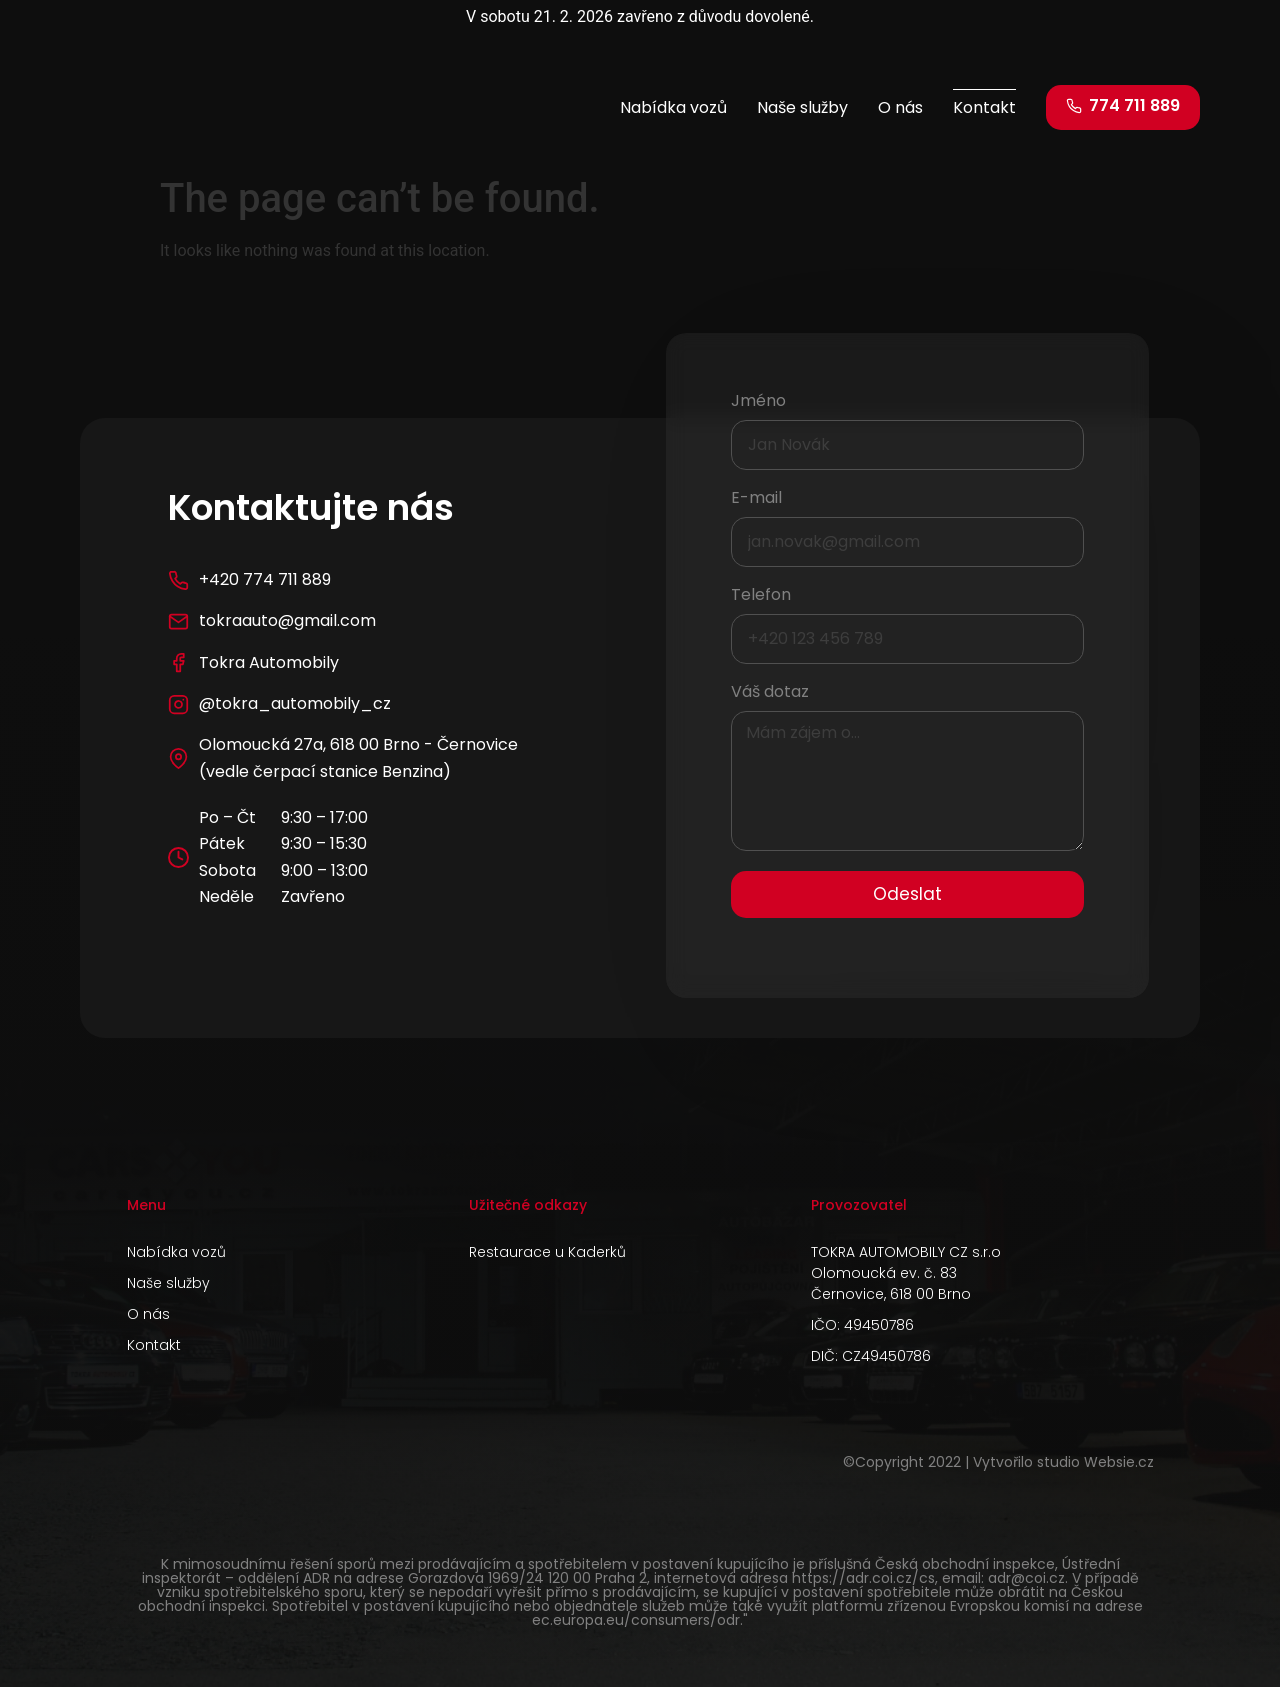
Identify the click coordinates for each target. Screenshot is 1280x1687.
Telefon (761, 596)
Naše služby (802, 107)
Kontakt (984, 107)
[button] (1123, 107)
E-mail (756, 499)
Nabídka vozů (673, 107)
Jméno (758, 402)
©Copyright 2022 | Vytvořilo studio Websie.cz (998, 1462)
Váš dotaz (770, 693)
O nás (900, 107)
